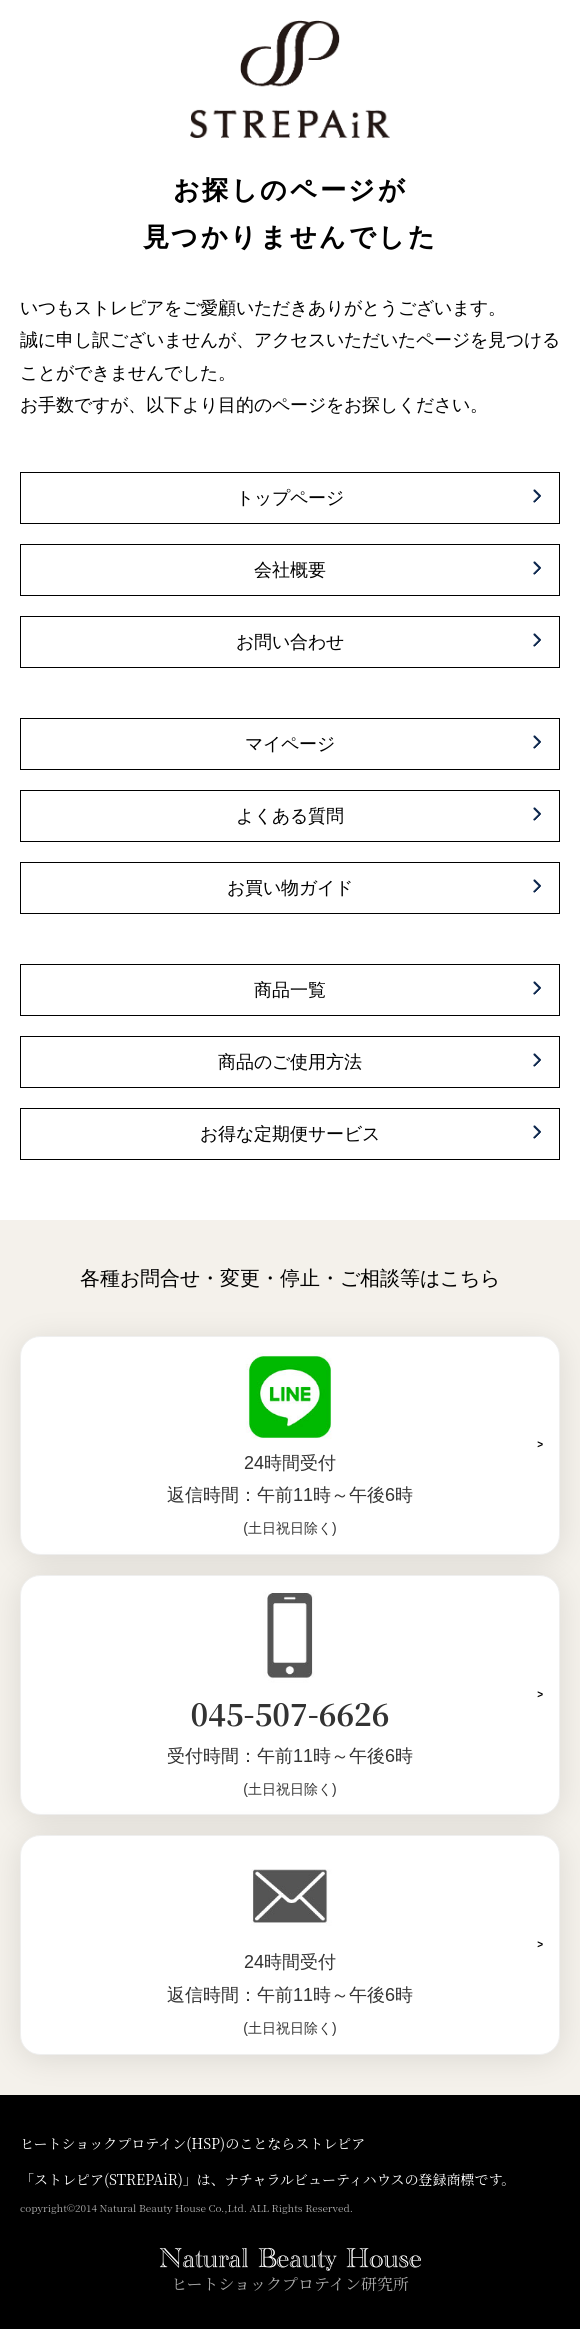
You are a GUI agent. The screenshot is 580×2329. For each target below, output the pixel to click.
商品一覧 (290, 990)
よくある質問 (290, 816)
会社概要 (290, 570)
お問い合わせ (290, 642)
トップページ (290, 498)
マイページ (290, 744)
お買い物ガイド (290, 888)
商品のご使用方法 (290, 1062)
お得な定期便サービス (290, 1134)
